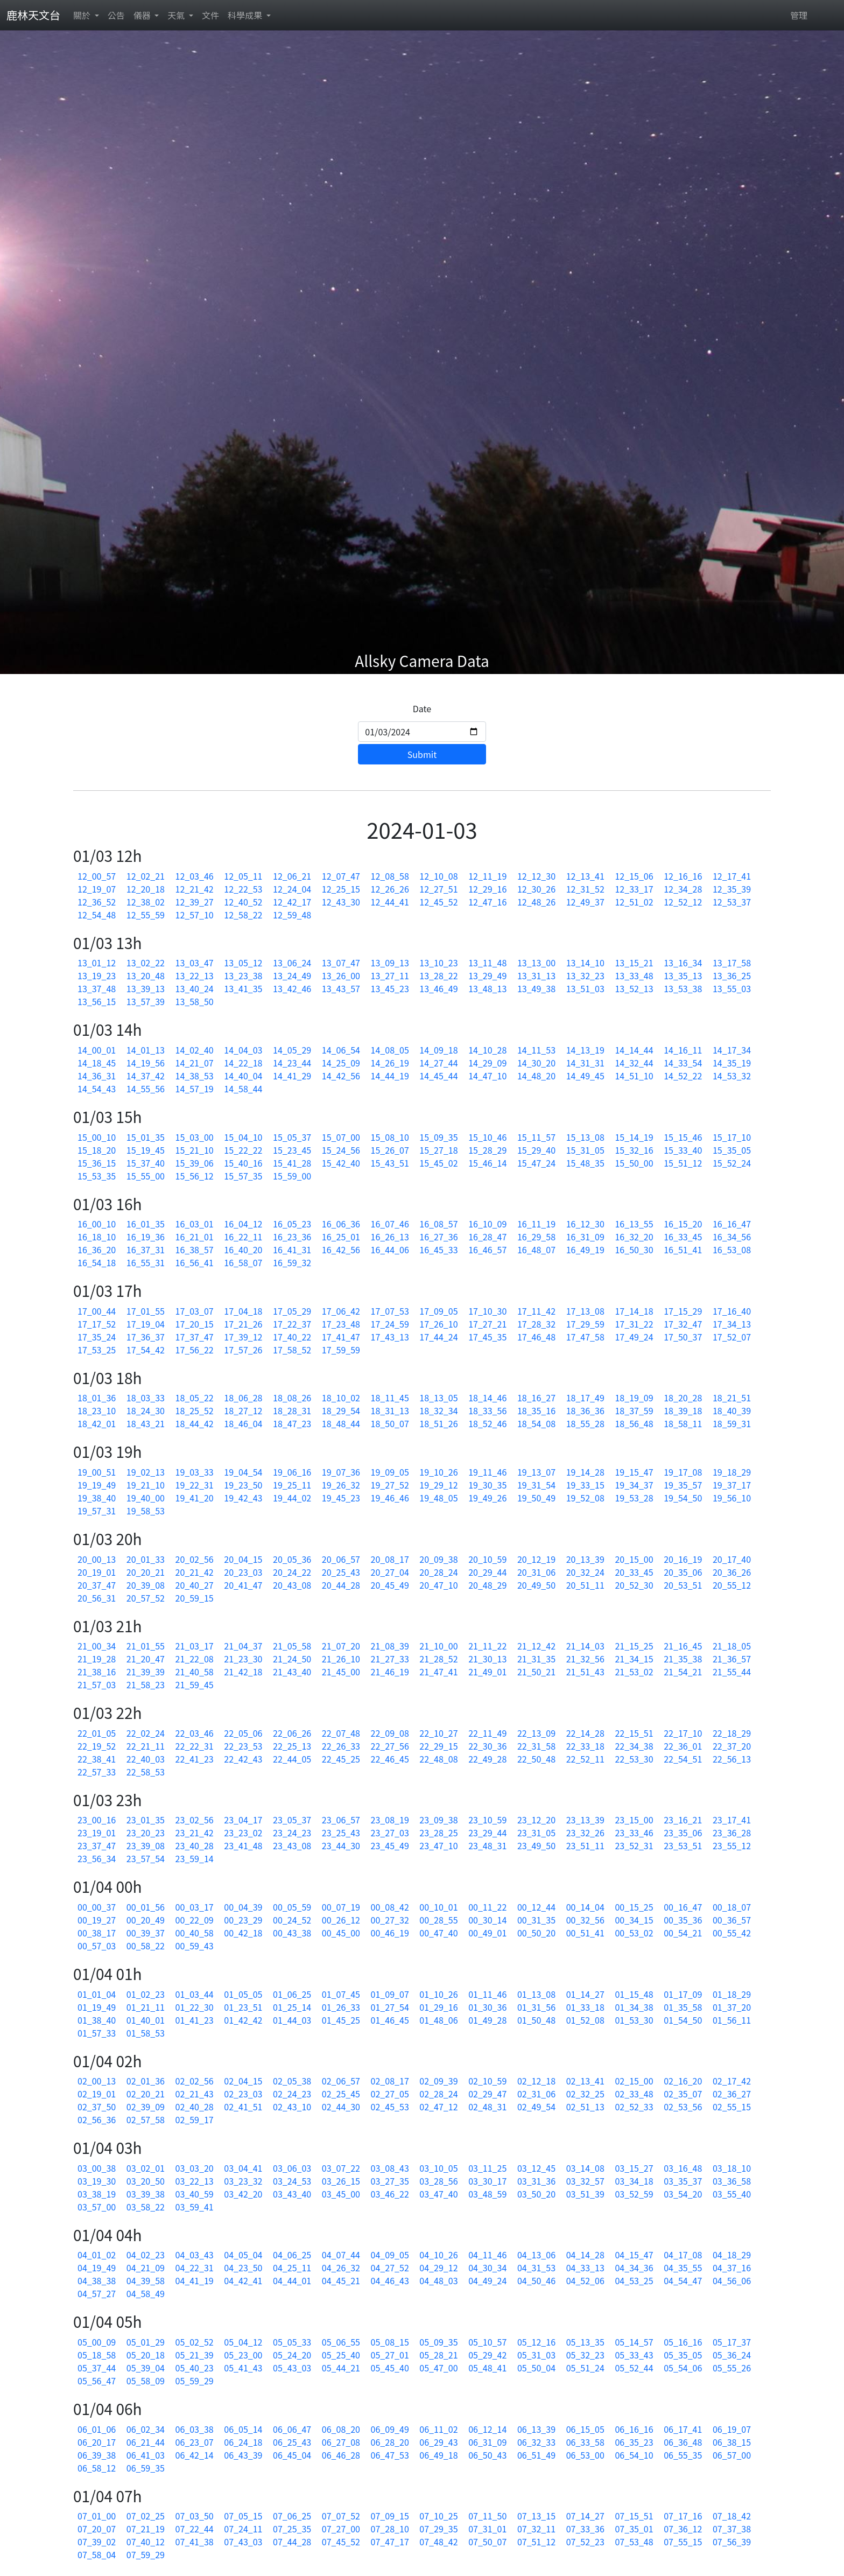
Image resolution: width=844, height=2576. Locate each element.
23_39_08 (145, 1845)
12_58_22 (243, 914)
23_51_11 (585, 1845)
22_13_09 (536, 1732)
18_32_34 (438, 1410)
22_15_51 (634, 1732)
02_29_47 (487, 2093)
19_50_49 (536, 1497)
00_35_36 (683, 1919)
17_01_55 (145, 1310)
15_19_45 (145, 1149)
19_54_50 (683, 1497)
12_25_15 (341, 888)
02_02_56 (194, 2080)
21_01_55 (145, 1645)
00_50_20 (536, 1932)
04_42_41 (243, 2280)
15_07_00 (341, 1137)
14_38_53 (194, 1075)
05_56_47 (97, 2380)
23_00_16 (97, 1819)
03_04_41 (243, 2167)
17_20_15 (194, 1323)
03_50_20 (536, 2193)
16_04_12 (243, 1223)
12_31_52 (585, 888)
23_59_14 (194, 1858)
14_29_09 (487, 1062)
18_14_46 (487, 1397)
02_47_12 (438, 2106)
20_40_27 (194, 1584)
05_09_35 (438, 2341)
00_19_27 (97, 1919)
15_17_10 (732, 1137)
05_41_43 (243, 2367)
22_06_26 (292, 1732)
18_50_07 (390, 1423)
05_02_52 (194, 2341)
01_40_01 (145, 2019)
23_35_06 (683, 1832)
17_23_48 (341, 1323)
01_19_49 (97, 2007)
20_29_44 (487, 1572)
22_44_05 (292, 1758)
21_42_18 (243, 1671)
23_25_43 (341, 1832)
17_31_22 (634, 1323)
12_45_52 (438, 901)
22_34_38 (634, 1745)
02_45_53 (390, 2106)
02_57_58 (145, 2119)
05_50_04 (536, 2367)
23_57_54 (145, 1858)
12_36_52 (97, 901)
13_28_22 (438, 975)
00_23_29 (243, 1919)
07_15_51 (634, 2515)
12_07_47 (341, 875)
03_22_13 (194, 2180)
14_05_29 (292, 1049)
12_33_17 (634, 888)
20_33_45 (634, 1572)
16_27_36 (438, 1236)
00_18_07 (732, 1906)
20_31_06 (536, 1572)
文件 (210, 15)
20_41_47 (243, 1584)
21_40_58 (194, 1671)
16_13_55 (634, 1223)
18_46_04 (243, 1423)
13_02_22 (145, 962)
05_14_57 (634, 2341)
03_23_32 (243, 2180)
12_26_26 (390, 888)
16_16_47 (732, 1223)
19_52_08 (585, 1497)
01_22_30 (194, 2007)
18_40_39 (732, 1410)
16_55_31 (145, 1262)
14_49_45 (585, 1075)
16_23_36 (292, 1236)
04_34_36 (634, 2267)
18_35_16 (536, 1410)
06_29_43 (438, 2441)
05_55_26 (732, 2367)
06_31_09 (487, 2441)
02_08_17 (390, 2080)
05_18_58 (97, 2354)
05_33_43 (634, 2354)
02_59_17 (194, 2119)
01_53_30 (634, 2019)
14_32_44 (634, 1062)
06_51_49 (536, 2454)
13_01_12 (97, 962)
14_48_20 (536, 1075)
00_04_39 (243, 1906)
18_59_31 (732, 1423)
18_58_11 (683, 1423)
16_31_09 (585, 1236)
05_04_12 (243, 2341)
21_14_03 (585, 1645)
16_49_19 (585, 1249)
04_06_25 (292, 2254)
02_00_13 (97, 2080)
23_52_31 (634, 1845)
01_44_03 (292, 2019)
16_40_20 (243, 1249)
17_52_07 (732, 1336)
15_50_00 (634, 1162)
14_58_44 (243, 1088)
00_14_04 (585, 1906)
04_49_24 (487, 2280)
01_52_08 (585, 2019)
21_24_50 (292, 1658)
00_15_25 (634, 1906)
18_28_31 (292, 1410)
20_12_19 (536, 1559)
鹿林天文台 (33, 15)
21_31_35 (536, 1658)
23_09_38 (438, 1819)
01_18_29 (732, 1994)
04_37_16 (732, 2267)
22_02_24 (145, 1732)
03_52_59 (634, 2193)
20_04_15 (243, 1559)
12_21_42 (194, 888)
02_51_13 (585, 2106)
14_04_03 (243, 1049)
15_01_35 (145, 1137)
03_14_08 (585, 2167)
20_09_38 (438, 1559)
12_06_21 (292, 875)
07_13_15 (536, 2515)
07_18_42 (732, 2515)
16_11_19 (536, 1223)
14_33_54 (683, 1062)
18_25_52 (194, 1410)
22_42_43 (243, 1758)
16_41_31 (292, 1249)
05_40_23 (194, 2367)
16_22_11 (243, 1236)
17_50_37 (683, 1336)
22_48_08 (438, 1758)
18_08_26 (292, 1397)
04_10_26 (438, 2254)
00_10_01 (438, 1906)
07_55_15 (683, 2541)
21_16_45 (683, 1645)
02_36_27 (732, 2093)
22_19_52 (97, 1745)
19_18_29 (732, 1471)
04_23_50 (243, 2267)
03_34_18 (634, 2180)
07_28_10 (390, 2528)
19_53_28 (634, 1497)
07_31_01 (487, 2528)
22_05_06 (243, 1732)
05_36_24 (732, 2354)
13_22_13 (194, 975)
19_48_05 (438, 1497)
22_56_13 (732, 1758)
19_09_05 (390, 1471)
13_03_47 (194, 962)
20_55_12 (732, 1584)
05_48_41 (487, 2367)
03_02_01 (145, 2167)
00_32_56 (585, 1919)
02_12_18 (536, 2080)
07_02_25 (145, 2515)
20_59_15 (194, 1597)
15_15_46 (683, 1137)
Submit (422, 754)
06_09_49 (390, 2429)
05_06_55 (341, 2341)
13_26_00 (341, 975)
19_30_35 (487, 1484)
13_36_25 (732, 975)
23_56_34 (97, 1858)
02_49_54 (536, 2106)
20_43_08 (292, 1584)
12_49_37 (585, 901)
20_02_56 (194, 1559)
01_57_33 (97, 2032)
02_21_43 (194, 2093)
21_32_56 (585, 1658)
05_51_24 (585, 2367)
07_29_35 (438, 2528)
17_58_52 (292, 1349)
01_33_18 (585, 2007)
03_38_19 (97, 2193)
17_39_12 (243, 1336)
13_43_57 (341, 988)
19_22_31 (194, 1484)
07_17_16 (683, 2515)
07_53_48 (634, 2541)
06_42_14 (194, 2454)
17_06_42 (341, 1310)
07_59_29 (145, 2554)
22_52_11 (585, 1758)
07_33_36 (585, 2528)
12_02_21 (145, 875)
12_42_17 (292, 901)
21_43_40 (292, 1671)
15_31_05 (585, 1149)
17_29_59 (585, 1323)
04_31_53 (536, 2267)
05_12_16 (536, 2341)
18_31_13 (390, 1410)
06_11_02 (438, 2429)
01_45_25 (341, 2019)
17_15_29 (683, 1310)
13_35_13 (683, 975)
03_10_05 (438, 2167)
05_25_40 (341, 2354)
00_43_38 (292, 1932)
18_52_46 (487, 1423)
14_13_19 (585, 1049)
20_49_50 (536, 1584)
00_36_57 (732, 1919)
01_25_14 (292, 2007)
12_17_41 (732, 875)
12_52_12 (683, 901)
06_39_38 (97, 2454)
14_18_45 (97, 1062)
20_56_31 (97, 1597)
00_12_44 (536, 1906)
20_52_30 (634, 1584)
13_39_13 (145, 988)
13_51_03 (585, 988)
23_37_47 (97, 1845)
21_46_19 (390, 1671)
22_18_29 (732, 1732)
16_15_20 (683, 1223)
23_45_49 (390, 1845)
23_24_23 (292, 1832)
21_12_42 (536, 1645)
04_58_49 (145, 2293)
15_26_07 (390, 1149)
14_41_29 (292, 1075)
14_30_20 (536, 1062)
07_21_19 (145, 2528)
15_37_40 (145, 1162)
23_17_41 (732, 1819)
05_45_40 (390, 2367)
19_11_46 (487, 1471)
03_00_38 (97, 2167)
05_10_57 (487, 2341)
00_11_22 (487, 1906)
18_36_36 (585, 1410)
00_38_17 (97, 1932)
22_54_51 (683, 1758)
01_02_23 (145, 1994)
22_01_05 (97, 1732)
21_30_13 (487, 1658)
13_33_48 (634, 975)
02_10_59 (487, 2080)
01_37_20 (732, 2007)
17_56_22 (194, 1349)
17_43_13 (390, 1336)
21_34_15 (634, 1658)
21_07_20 (341, 1645)
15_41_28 (292, 1162)
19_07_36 (341, 1471)
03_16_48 (683, 2167)
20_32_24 (585, 1572)
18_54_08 (536, 1423)
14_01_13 (145, 1049)
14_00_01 (97, 1049)
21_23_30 (243, 1658)
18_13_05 (438, 1397)
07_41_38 (194, 2541)
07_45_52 (341, 2541)
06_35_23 (634, 2441)
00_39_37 (145, 1932)
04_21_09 (145, 2267)
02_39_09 (145, 2106)
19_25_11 (292, 1484)
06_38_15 (732, 2441)
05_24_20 (292, 2354)
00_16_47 (683, 1906)
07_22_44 (194, 2528)
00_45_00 (341, 1932)
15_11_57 (536, 1137)
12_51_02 (634, 901)
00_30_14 (487, 1919)
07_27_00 (341, 2528)
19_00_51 (97, 1471)
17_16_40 (732, 1310)
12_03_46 (194, 875)
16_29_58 (536, 1236)
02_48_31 (487, 2106)
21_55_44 (732, 1671)
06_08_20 (341, 2429)
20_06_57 (341, 1559)
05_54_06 (683, 2367)
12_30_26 (536, 888)
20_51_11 (585, 1584)
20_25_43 (341, 1572)
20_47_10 (438, 1584)
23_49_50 (536, 1845)
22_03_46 (194, 1732)
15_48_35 (585, 1162)
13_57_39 (145, 1001)
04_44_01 (292, 2280)
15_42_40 (341, 1162)
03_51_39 (585, 2193)
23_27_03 (390, 1832)
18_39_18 (683, 1410)
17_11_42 (536, 1310)
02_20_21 (145, 2093)
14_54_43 (97, 1088)
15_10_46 (487, 1137)
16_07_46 (390, 1223)
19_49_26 (487, 1497)
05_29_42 (487, 2354)
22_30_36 (487, 1745)
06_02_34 (145, 2429)
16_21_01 (194, 1236)
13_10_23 (438, 962)
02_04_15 (243, 2080)
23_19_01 (97, 1832)
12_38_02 (145, 901)
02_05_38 (292, 2080)
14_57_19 (194, 1088)
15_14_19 (634, 1137)
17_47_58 (585, 1336)
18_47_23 (292, 1423)
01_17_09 (683, 1994)
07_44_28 (292, 2541)
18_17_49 (585, 1397)
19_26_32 (341, 1484)
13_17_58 (732, 962)
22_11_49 (487, 1732)
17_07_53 (390, 1310)
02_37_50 (97, 2106)
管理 (798, 15)
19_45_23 (341, 1497)
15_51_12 (683, 1162)
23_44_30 (341, 1845)
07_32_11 (536, 2528)
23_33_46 (634, 1832)
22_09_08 (390, 1732)
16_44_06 (390, 1249)
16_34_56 (732, 1236)
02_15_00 (634, 2080)
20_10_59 (487, 1559)
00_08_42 (390, 1906)
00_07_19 (341, 1906)
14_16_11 (683, 1049)
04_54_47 (683, 2280)
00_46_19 (390, 1932)
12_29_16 (487, 888)
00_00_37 (97, 1906)
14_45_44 (438, 1075)
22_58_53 (145, 1771)
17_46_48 (536, 1336)
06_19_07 (732, 2429)
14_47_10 (487, 1075)
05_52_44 (634, 2367)
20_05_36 (292, 1559)
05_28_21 (438, 2354)
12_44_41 (390, 901)
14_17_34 (732, 1049)
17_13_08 (585, 1310)
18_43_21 (145, 1423)
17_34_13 (732, 1323)
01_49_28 (487, 2019)
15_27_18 (438, 1149)
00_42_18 (243, 1932)
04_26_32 (341, 2267)
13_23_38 (243, 975)
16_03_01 (194, 1223)
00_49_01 (487, 1932)
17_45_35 (487, 1336)
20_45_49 (390, 1584)
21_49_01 (487, 1671)
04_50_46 (536, 2280)
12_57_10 (194, 914)
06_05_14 (243, 2429)
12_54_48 (97, 914)
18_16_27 (536, 1397)
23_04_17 (243, 1819)
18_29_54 (341, 1410)
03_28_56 (438, 2180)
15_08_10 (390, 1137)
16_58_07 (243, 1262)
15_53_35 (97, 1175)
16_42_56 (341, 1249)
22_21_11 (145, 1745)
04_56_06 (732, 2280)
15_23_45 (292, 1149)
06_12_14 (487, 2429)
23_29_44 (487, 1832)
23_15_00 (634, 1819)
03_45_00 (341, 2193)
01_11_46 (487, 1994)
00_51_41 (585, 1932)
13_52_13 (634, 988)
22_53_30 (634, 1758)
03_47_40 (438, 2193)
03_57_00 (97, 2206)
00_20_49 (145, 1919)
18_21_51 (732, 1397)
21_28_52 (438, 1658)
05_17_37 (732, 2341)
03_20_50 (145, 2180)
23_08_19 (390, 1819)
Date (422, 708)
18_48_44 (341, 1423)
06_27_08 (341, 2441)
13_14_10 (585, 962)
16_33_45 (683, 1236)
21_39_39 (145, 1671)
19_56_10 (732, 1497)
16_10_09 (487, 1223)
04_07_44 (341, 2254)
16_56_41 (194, 1262)
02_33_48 (634, 2093)
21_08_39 (390, 1645)
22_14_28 (585, 1732)
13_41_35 (243, 988)
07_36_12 (683, 2528)
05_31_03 (536, 2354)
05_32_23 (585, 2354)
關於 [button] (83, 15)
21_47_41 (438, 1671)
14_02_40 (194, 1049)
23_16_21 (683, 1819)
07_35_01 (634, 2528)
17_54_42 (145, 1349)
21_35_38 (683, 1658)
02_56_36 (97, 2119)
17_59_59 (341, 1349)
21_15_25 (634, 1645)
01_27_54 (390, 2007)
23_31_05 (536, 1832)
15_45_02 (438, 1162)
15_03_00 (194, 1137)
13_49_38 (536, 988)
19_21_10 (145, 1484)
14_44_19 (390, 1075)
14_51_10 (634, 1075)
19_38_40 (97, 1497)
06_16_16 (634, 2429)
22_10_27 (438, 1732)
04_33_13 (585, 2267)
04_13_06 (536, 2254)
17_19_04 (145, 1323)
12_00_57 (97, 875)
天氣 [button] (177, 15)
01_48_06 (438, 2019)
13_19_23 (97, 975)
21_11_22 (487, 1645)
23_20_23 (145, 1832)
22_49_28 (487, 1758)
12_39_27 (194, 901)
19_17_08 (683, 1471)
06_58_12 (97, 2467)
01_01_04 (97, 1994)
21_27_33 (390, 1658)
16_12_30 (585, 1223)
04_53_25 (634, 2280)
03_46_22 (390, 2193)
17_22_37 (292, 1323)
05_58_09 (145, 2380)
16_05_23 (292, 1223)
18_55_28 (585, 1423)
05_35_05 (683, 2354)
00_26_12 (341, 1919)
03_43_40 (292, 2193)
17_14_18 (634, 1310)
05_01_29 (145, 2341)
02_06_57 (341, 2080)
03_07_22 (341, 2167)
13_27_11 (390, 975)
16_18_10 (97, 1236)
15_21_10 (194, 1149)
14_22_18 (243, 1062)
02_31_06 (536, 2093)
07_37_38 (732, 2528)
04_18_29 (732, 2254)
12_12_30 (536, 875)
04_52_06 (585, 2280)
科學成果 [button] (246, 15)
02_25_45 (341, 2093)
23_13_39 (585, 1819)
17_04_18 (243, 1310)
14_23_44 (292, 1062)
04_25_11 (292, 2267)
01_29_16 (438, 2007)
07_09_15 (390, 2515)
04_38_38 (97, 2280)
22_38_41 (97, 1758)
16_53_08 (732, 1249)
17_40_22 (292, 1336)
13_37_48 (97, 988)
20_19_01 (97, 1572)
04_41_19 (194, 2280)
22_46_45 (390, 1758)
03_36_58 (732, 2180)
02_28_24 (438, 2093)
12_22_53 (243, 888)
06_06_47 (292, 2429)
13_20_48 (145, 975)
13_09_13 (390, 962)
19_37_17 (732, 1484)
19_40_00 (145, 1497)
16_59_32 (292, 1262)
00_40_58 (194, 1932)
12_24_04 (292, 888)
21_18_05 (732, 1645)
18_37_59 (634, 1410)
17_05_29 (292, 1310)
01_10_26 (438, 1994)
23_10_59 (487, 1819)
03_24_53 (292, 2180)
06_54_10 (634, 2454)
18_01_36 (97, 1397)
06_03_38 (194, 2429)
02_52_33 (634, 2106)
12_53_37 (732, 901)
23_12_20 (536, 1819)
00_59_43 (194, 1945)
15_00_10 (97, 1137)
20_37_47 (97, 1584)
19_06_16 (292, 1471)
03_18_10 (732, 2167)
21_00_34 (97, 1645)
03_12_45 (536, 2167)
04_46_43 (390, 2280)
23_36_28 (732, 1832)
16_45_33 (438, 1249)
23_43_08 (292, 1845)
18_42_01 (97, 1423)
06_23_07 (194, 2441)
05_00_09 (97, 2341)
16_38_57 (194, 1249)
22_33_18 (585, 1745)
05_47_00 (438, 2367)
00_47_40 (438, 1932)
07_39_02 (97, 2541)
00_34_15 (634, 1919)
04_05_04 (243, 2254)
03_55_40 (732, 2193)
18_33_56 (487, 1410)
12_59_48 (292, 914)
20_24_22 (292, 1572)
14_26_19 (390, 1062)
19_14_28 (585, 1471)
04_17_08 (683, 2254)
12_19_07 (97, 888)
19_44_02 (292, 1497)
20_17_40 (732, 1559)
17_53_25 (97, 1349)
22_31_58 (536, 1745)
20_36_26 (732, 1572)
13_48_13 (487, 988)
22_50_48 (536, 1758)
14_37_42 (145, 1075)
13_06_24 (292, 962)
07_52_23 (585, 2541)
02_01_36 (145, 2080)
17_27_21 (487, 1323)
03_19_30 (97, 2180)
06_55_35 (683, 2454)
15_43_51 (390, 1162)
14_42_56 (341, 1075)
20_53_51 (683, 1584)
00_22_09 (194, 1919)
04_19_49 (97, 2267)
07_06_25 (292, 2515)
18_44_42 (194, 1423)
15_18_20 (97, 1149)
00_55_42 (732, 1932)
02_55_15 (732, 2106)
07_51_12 (536, 2541)
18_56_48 (634, 1423)
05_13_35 (585, 2341)
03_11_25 (487, 2167)
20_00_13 (97, 1559)
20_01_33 (145, 1559)
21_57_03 (97, 1684)
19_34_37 (634, 1484)
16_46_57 (487, 1249)
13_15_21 (634, 962)
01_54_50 (683, 2019)
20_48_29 (487, 1584)
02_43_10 (292, 2106)
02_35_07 (683, 2093)
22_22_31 (194, 1745)
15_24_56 (341, 1149)
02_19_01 (97, 2093)
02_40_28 (194, 2106)
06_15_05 (585, 2429)
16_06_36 (341, 1223)
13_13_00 (536, 962)
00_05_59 (292, 1906)
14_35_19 (732, 1062)
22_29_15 (438, 1745)
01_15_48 (634, 1994)
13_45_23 (390, 988)
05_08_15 (390, 2341)
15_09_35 (438, 1137)
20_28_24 (438, 1572)
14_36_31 (97, 1075)
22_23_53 (243, 1745)
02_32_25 (585, 2093)
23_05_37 (292, 1819)
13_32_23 (585, 975)
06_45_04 (292, 2454)
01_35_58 (683, 2007)
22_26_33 (341, 1745)
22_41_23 (194, 1758)
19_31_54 (536, 1484)
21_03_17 (194, 1645)
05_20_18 (145, 2354)
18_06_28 (243, 1397)
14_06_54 (341, 1049)
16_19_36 (145, 1236)
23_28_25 (438, 1832)
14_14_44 (634, 1049)
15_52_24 (732, 1162)
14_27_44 (438, 1062)
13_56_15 (97, 1001)
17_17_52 (97, 1323)
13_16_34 (683, 962)
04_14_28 (585, 2254)
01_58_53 (145, 2032)
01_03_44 (194, 1994)
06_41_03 (145, 2454)
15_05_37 (292, 1137)
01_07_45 (341, 1994)
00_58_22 (145, 1945)
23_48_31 (487, 1845)
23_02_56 (194, 1819)
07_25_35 (292, 2528)
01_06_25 (292, 1994)
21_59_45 (194, 1684)
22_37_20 (732, 1745)
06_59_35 (145, 2467)
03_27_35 (390, 2180)
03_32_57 (585, 2180)
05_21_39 (194, 2354)
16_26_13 (390, 1236)
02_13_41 (585, 2080)
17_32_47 (683, 1323)
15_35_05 (732, 1149)
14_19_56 (145, 1062)
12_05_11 (243, 875)
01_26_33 (341, 2007)
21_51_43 (585, 1671)
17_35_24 (97, 1336)
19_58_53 (145, 1510)
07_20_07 (97, 2528)
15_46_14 (487, 1162)
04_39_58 (145, 2280)
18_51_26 (438, 1423)
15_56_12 (194, 1175)
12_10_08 (438, 875)
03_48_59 (487, 2193)
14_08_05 (390, 1049)
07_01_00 (97, 2515)
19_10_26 (438, 1471)
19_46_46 (390, 1497)
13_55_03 (732, 988)
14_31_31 (585, 1062)
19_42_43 (243, 1497)
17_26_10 (438, 1323)
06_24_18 (243, 2441)
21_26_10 (341, 1658)
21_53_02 (634, 1671)
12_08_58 (390, 875)
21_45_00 (341, 1671)
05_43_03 (292, 2367)
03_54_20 (683, 2193)
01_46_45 (390, 2019)
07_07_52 (341, 2515)
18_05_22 (194, 1397)
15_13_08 (585, 1137)
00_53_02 (634, 1932)
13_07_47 (341, 962)
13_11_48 (487, 962)
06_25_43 (292, 2441)
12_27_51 (438, 888)
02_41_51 (243, 2106)
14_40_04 (243, 1075)
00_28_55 (438, 1919)
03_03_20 (194, 2167)
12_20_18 (145, 888)
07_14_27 (585, 2515)
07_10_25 (438, 2515)
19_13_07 (536, 1471)
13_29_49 (487, 975)
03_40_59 (194, 2193)
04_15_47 (634, 2254)
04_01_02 (97, 2254)
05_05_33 (292, 2341)
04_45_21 (341, 2280)
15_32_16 (634, 1149)
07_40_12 (145, 2541)
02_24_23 (292, 2093)
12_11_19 (487, 875)
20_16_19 (683, 1559)
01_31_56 (536, 2007)
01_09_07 (390, 1994)
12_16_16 (683, 875)
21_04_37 (243, 1645)
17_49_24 (634, 1336)
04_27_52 (390, 2267)
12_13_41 (585, 875)
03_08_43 (390, 2167)
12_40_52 (243, 901)
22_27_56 (390, 1745)
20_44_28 (341, 1584)
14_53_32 (732, 1075)
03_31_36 (536, 2180)
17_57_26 (243, 1349)
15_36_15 (97, 1162)
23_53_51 (683, 1845)
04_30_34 (487, 2267)
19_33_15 (585, 1484)
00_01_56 (145, 1906)
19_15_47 (634, 1471)
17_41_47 (341, 1336)
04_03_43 (194, 2254)
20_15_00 (634, 1559)
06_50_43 (487, 2454)
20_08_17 (390, 1559)
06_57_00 (732, 2454)
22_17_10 (683, 1732)
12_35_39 (732, 888)
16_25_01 (341, 1236)
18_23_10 (97, 1410)
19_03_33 (194, 1471)
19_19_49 (97, 1484)
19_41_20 (194, 1497)
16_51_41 (683, 1249)
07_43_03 (243, 2541)
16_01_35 (145, 1223)
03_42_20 (243, 2193)
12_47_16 (487, 901)
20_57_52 (145, 1597)
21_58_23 (145, 1684)
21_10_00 (438, 1645)
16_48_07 (536, 1249)
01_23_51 (243, 2007)
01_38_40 (97, 2019)
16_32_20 (634, 1236)
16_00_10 (97, 1223)
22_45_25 (341, 1758)
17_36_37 (145, 1336)
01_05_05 (243, 1994)
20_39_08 (145, 1584)
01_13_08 (536, 1994)
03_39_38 (145, 2193)
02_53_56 (683, 2106)
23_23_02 (243, 1832)
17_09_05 (438, 1310)
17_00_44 (97, 1310)
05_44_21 (341, 2367)
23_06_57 (341, 1819)
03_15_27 (634, 2167)
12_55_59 (145, 914)
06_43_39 (243, 2454)
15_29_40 (536, 1149)
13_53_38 (683, 988)
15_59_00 (292, 1175)
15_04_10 (243, 1137)
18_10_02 (341, 1397)
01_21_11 (145, 2007)
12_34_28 (683, 888)
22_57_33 (97, 1771)
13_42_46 (292, 988)
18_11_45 (390, 1397)
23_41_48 (243, 1845)
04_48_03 (438, 2280)
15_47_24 (536, 1162)
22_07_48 (341, 1732)
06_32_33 (536, 2441)
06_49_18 (438, 2454)
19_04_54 (243, 1471)
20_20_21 (145, 1572)
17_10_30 (487, 1310)
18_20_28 (683, 1397)
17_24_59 (390, 1323)
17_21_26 (243, 1323)
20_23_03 (243, 1572)
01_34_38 (634, 2007)
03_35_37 (683, 2180)
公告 (116, 15)
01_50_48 (536, 2019)
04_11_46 (487, 2254)
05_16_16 (683, 2341)
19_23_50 (243, 1484)
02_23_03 (243, 2093)
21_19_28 (97, 1658)
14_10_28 (487, 1049)
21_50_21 (536, 1671)
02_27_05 (390, 2093)
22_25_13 (292, 1745)
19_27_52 (390, 1484)
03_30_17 (487, 2180)
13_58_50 (194, 1001)
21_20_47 (145, 1658)
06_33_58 (585, 2441)
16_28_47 (487, 1236)
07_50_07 (487, 2541)
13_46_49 (438, 988)
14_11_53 (536, 1049)
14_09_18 (438, 1049)
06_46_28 (341, 2454)
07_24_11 (243, 2528)
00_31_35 (536, 1919)
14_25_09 (341, 1062)
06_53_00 (585, 2454)
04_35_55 (683, 2267)
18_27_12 (243, 1410)
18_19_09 (634, 1397)
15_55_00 (145, 1175)
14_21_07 (194, 1062)
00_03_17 (194, 1906)
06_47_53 (390, 2454)
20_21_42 (194, 1572)
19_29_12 (438, 1484)
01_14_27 (585, 1994)
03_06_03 (292, 2167)
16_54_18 (97, 1262)
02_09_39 (438, 2080)
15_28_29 (487, 1149)
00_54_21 (683, 1932)
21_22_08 (194, 1658)
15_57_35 (243, 1175)
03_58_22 (145, 2206)
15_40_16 (243, 1162)
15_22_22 (243, 1149)
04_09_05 (390, 2254)
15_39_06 (194, 1162)
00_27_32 (390, 1919)
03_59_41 (194, 2206)
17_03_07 (194, 1310)
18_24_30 (145, 1410)
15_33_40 (683, 1149)
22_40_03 (145, 1758)
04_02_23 (145, 2254)
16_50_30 (634, 1249)
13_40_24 (194, 988)
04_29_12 (438, 2267)
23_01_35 (145, 1819)
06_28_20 (390, 2441)
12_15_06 (634, 875)
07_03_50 (194, 2515)
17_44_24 (438, 1336)
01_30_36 (487, 2007)
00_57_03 (97, 1945)
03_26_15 (341, 2180)
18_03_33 (145, 1397)
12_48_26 (536, 901)
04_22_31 (194, 2267)
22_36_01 (683, 1745)
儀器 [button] (143, 15)
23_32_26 (585, 1832)
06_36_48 (683, 2441)
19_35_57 (683, 1484)
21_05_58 (292, 1645)
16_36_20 (97, 1249)
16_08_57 (438, 1223)
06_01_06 (97, 2429)
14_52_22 (683, 1075)
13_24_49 (292, 975)
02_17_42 (732, 2080)
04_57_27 (97, 2293)
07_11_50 (487, 2515)
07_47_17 (390, 2541)
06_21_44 (145, 2441)
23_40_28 (194, 1845)
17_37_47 (194, 1336)
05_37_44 (97, 2367)
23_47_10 (438, 1845)
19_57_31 (97, 1510)
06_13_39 (536, 2429)
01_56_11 (732, 2019)
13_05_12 (243, 962)
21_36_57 (732, 1658)
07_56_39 (732, 2541)
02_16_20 (683, 2080)
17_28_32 (536, 1323)
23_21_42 (194, 1832)
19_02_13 (145, 1471)
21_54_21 (683, 1671)
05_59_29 (194, 2380)
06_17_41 (683, 2429)
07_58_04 (97, 2554)
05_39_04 (145, 2367)
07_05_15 (243, 2515)
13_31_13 (536, 975)
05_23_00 (243, 2354)
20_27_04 (390, 1572)
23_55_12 (732, 1845)
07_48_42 (438, 2541)
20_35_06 (683, 1572)
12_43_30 (341, 901)
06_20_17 (97, 2441)
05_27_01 (390, 2354)
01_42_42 (243, 2019)
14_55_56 (145, 1088)
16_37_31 (145, 1249)
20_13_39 (585, 1559)
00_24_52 (292, 1919)
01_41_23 (194, 2019)
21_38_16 (97, 1671)
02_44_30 (341, 2106)
